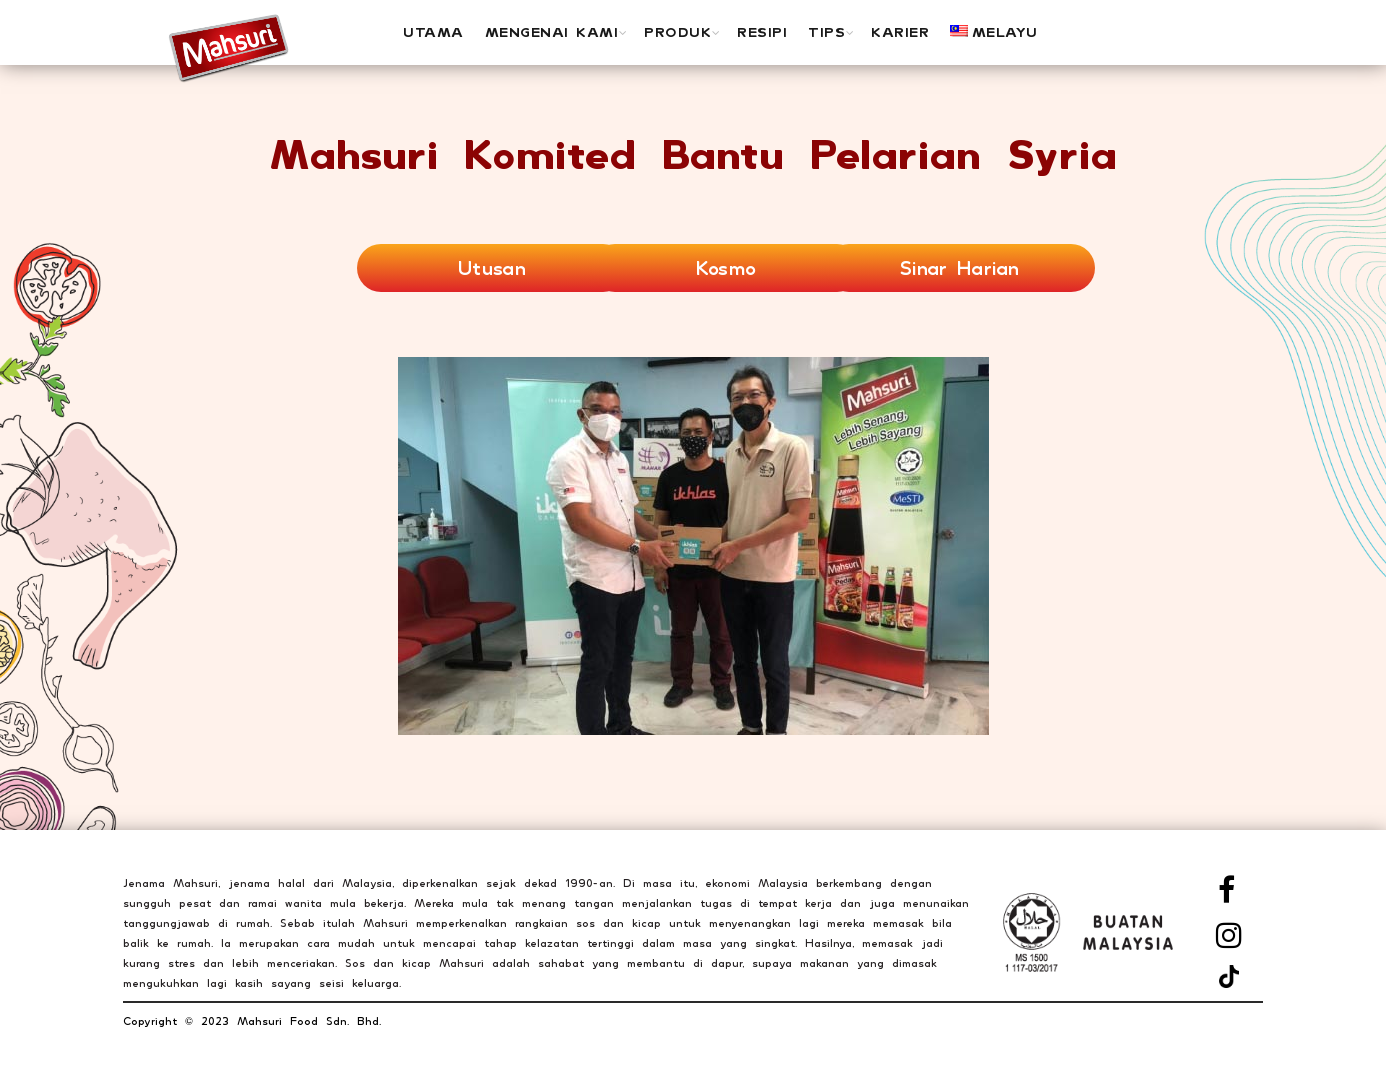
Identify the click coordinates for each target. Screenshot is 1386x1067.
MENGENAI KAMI (552, 32)
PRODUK (677, 32)
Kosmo (726, 268)
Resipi (762, 32)
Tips (826, 32)
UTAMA (433, 32)
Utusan (492, 268)
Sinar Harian (960, 268)
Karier (900, 32)
